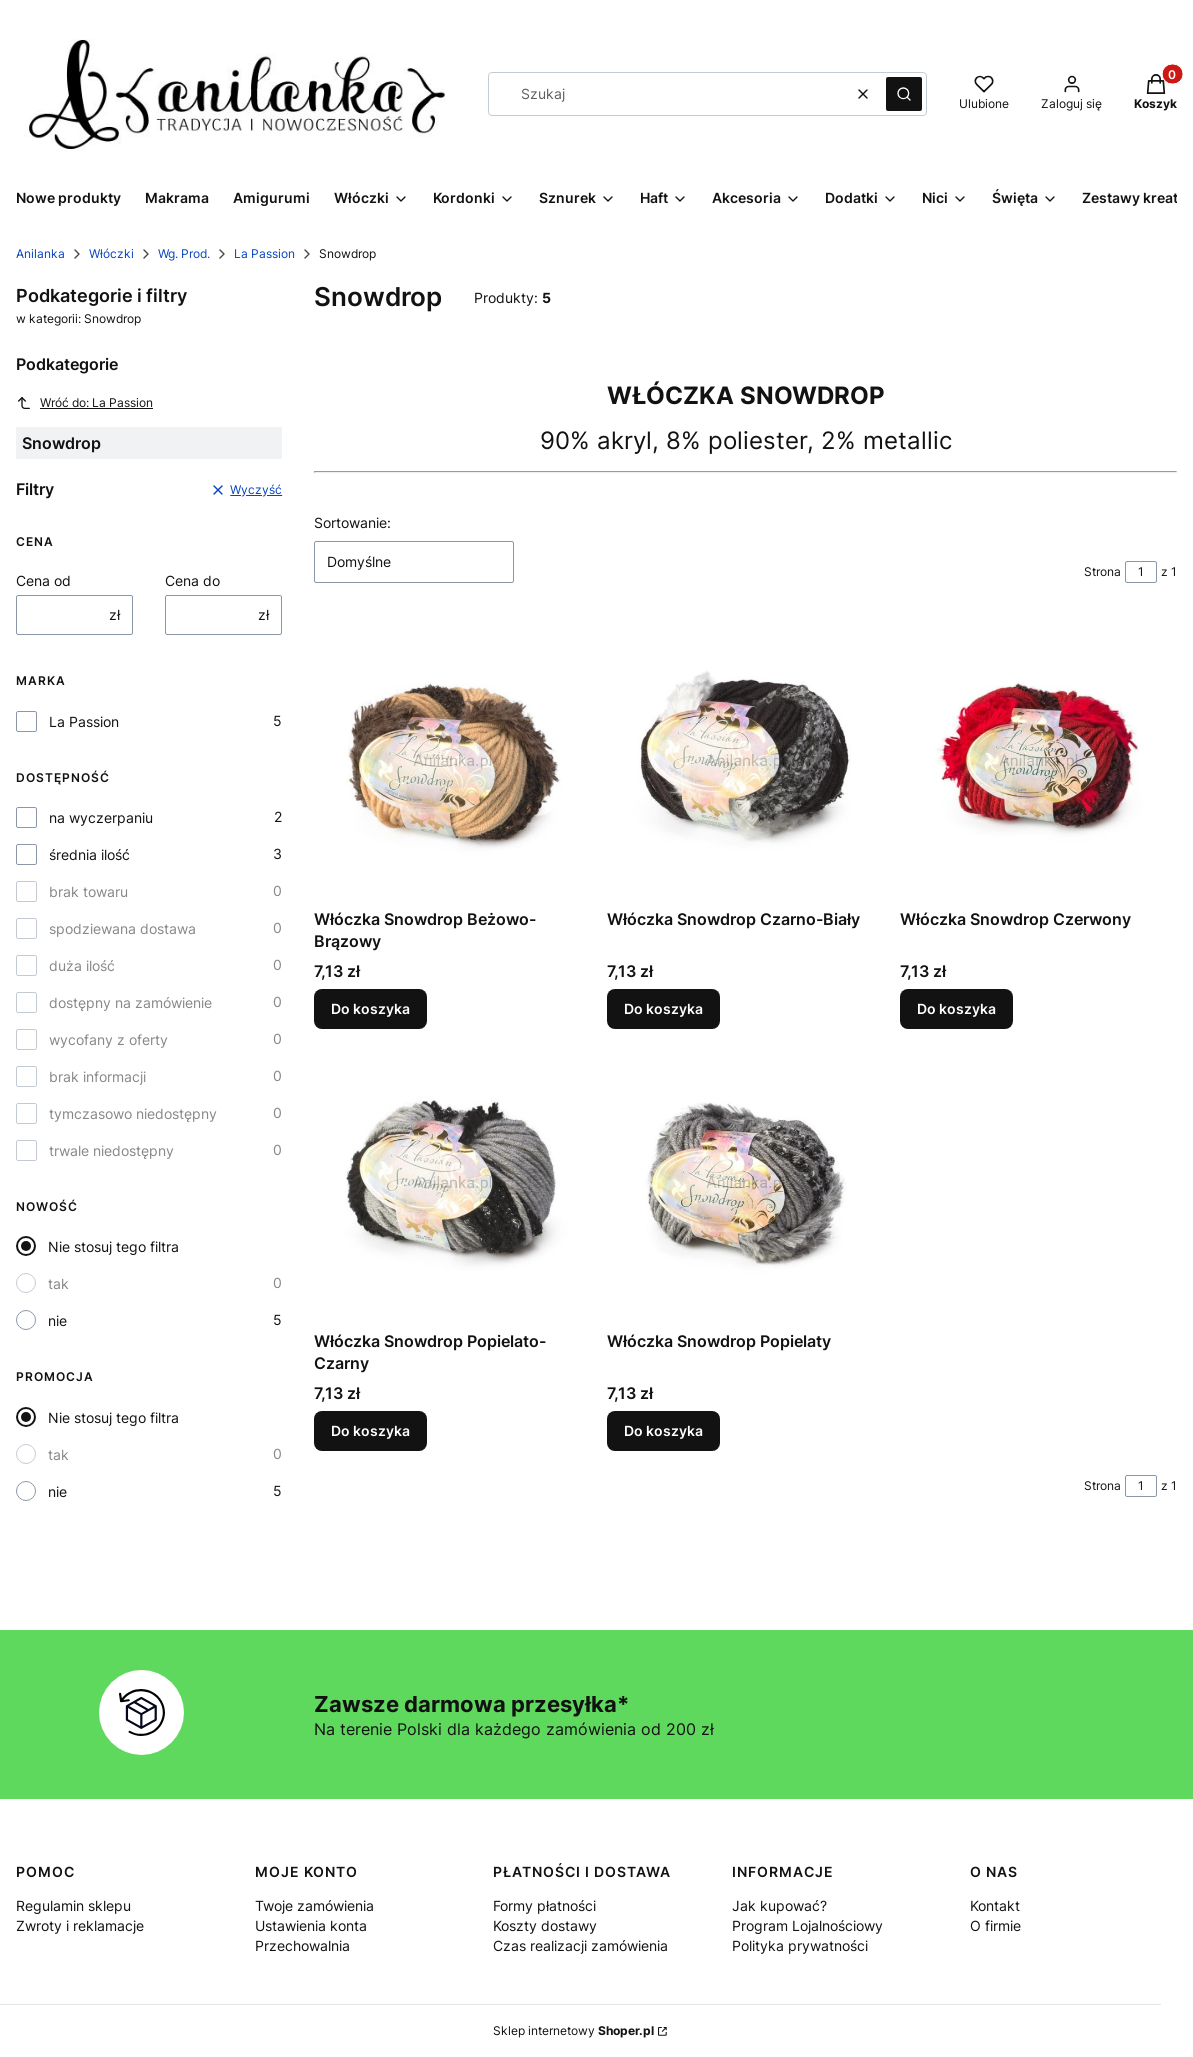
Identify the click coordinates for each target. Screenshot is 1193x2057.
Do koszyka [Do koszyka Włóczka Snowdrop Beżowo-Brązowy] (370, 1008)
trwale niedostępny (111, 1150)
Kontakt (995, 1905)
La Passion (264, 253)
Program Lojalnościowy (807, 1925)
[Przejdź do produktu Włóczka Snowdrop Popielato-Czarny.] (452, 1183)
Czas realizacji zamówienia (580, 1945)
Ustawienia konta (311, 1925)
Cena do (192, 580)
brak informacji (97, 1076)
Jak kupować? (779, 1905)
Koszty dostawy (545, 1925)
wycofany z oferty (108, 1039)
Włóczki (111, 253)
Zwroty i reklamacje (80, 1925)
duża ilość (82, 965)
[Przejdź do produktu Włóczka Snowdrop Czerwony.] (1038, 761)
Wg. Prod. (184, 253)
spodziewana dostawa (122, 928)
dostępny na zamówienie (130, 1002)
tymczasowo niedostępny (133, 1113)
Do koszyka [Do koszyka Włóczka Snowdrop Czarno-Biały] (663, 1008)
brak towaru (88, 891)
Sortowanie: (352, 522)
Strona (1102, 571)
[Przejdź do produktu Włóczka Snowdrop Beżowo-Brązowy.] (452, 761)
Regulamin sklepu (73, 1905)
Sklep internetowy (573, 2030)
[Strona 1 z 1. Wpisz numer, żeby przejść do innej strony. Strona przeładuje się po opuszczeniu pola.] (1141, 572)
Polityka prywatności (800, 1945)
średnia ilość (89, 854)
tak (58, 1283)
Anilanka (40, 253)
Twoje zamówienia (314, 1905)
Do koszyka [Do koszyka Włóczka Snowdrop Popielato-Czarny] (370, 1430)
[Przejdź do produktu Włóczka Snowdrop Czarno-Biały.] (745, 761)
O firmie (995, 1925)
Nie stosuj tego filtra (113, 1246)
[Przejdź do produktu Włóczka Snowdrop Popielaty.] (745, 1183)
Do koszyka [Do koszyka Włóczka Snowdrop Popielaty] (663, 1430)
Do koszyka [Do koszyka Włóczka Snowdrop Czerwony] (956, 1008)
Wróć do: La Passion (84, 403)
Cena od (43, 580)
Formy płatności (544, 1905)
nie (57, 1320)
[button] (904, 94)
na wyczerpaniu (101, 817)
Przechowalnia (302, 1945)
